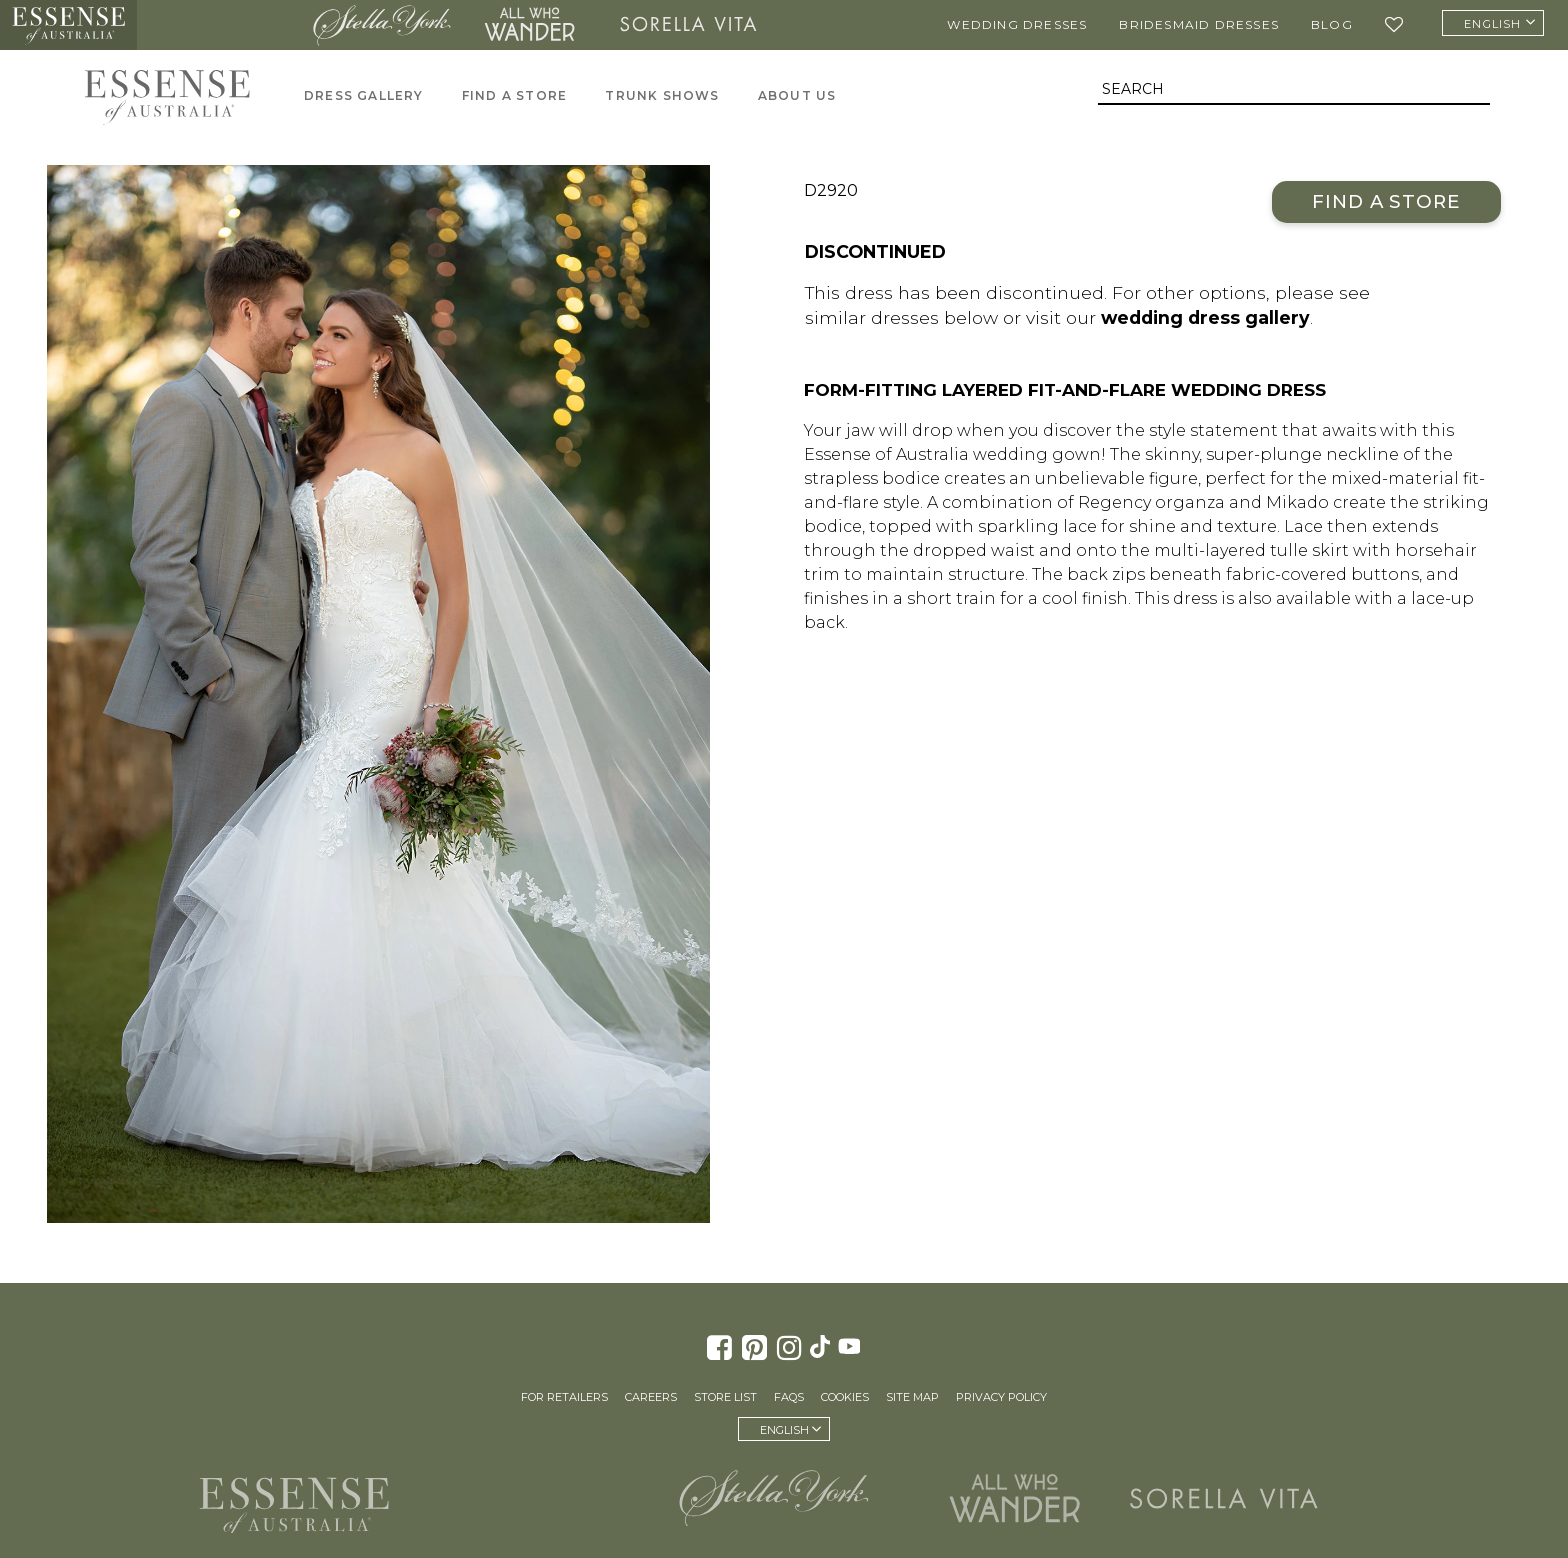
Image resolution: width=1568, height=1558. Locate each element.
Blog (1332, 24)
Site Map (912, 1397)
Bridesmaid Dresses (1199, 24)
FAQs (789, 1397)
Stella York (382, 25)
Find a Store (1386, 201)
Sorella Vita (688, 25)
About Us (797, 95)
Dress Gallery (364, 95)
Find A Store (514, 95)
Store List (725, 1397)
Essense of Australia (68, 25)
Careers (651, 1397)
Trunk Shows (662, 95)
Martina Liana (219, 25)
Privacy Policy (1001, 1397)
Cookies (845, 1397)
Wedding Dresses (1017, 24)
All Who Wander (529, 25)
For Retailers (564, 1397)
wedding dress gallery (1205, 317)
